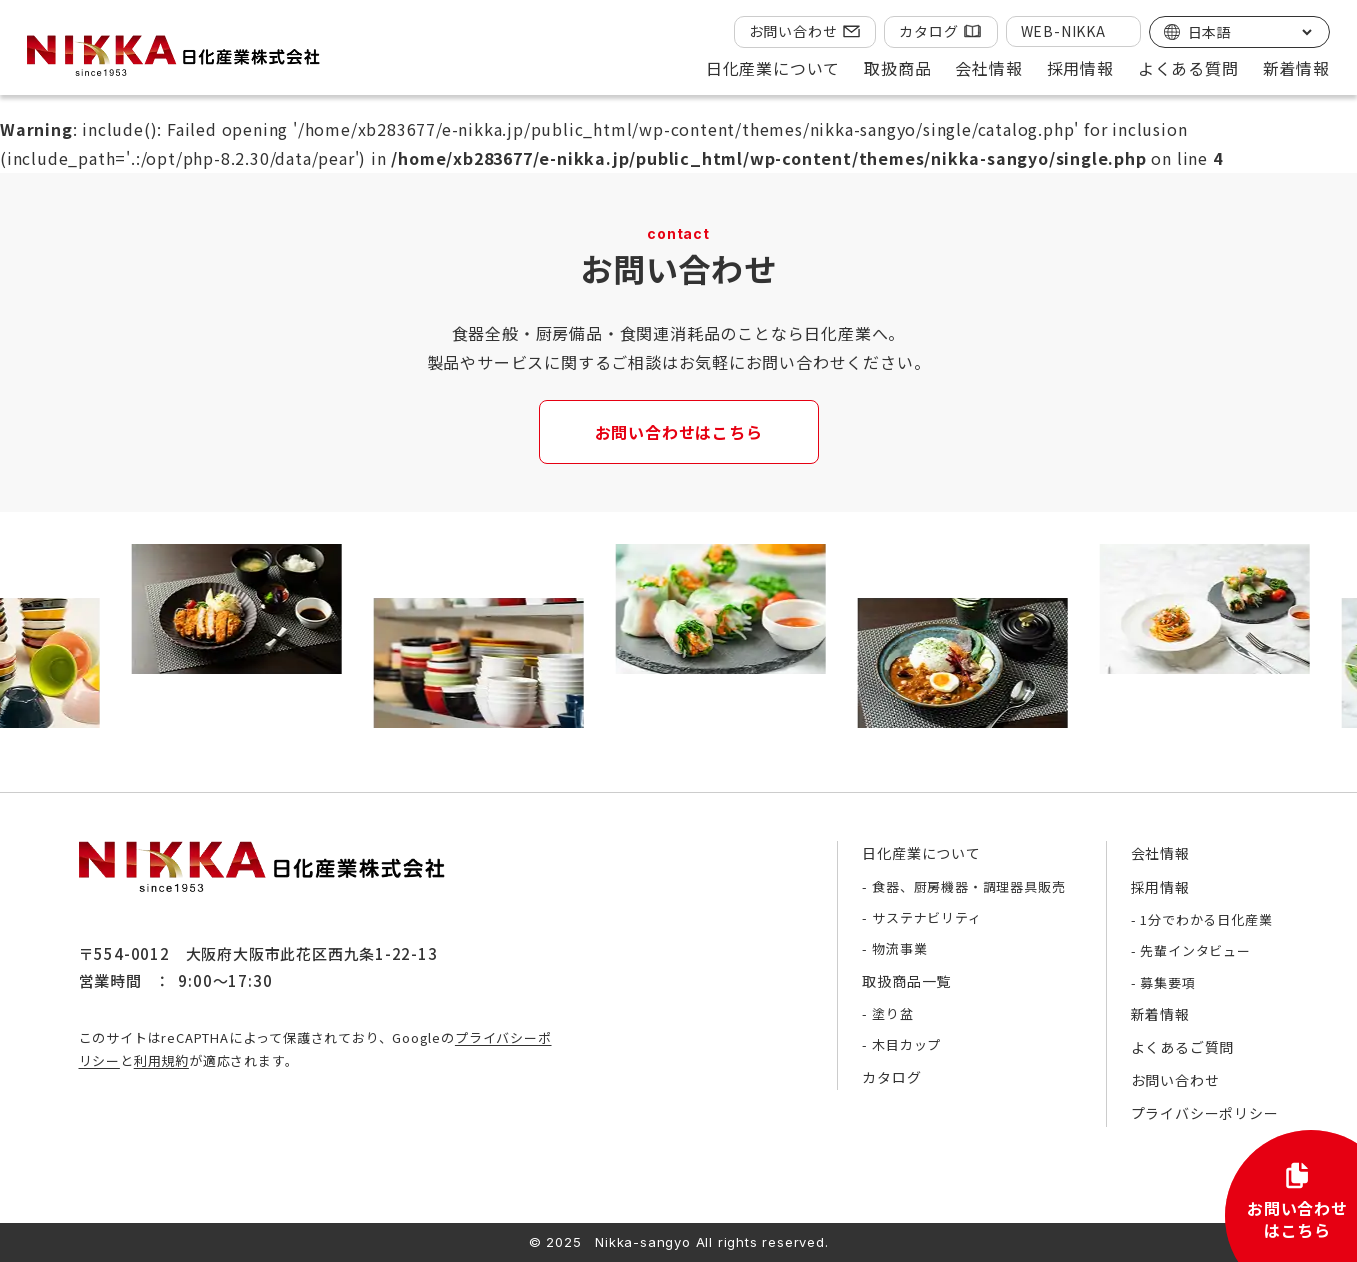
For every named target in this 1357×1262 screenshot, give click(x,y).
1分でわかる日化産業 (1206, 919)
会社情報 (1160, 853)
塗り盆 (892, 1013)
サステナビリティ (926, 917)
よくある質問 (1188, 68)
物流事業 (899, 948)
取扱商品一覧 (906, 981)
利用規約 (161, 1060)
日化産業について (921, 853)
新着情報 (1296, 68)
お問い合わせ (793, 31)
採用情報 (1160, 887)
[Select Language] (1249, 32)
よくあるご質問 (1183, 1047)
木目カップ (906, 1044)
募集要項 (1167, 982)
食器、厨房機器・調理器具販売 (968, 886)
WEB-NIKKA (1063, 31)
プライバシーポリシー (1205, 1113)
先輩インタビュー (1195, 950)
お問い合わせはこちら (679, 432)
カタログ (928, 31)
